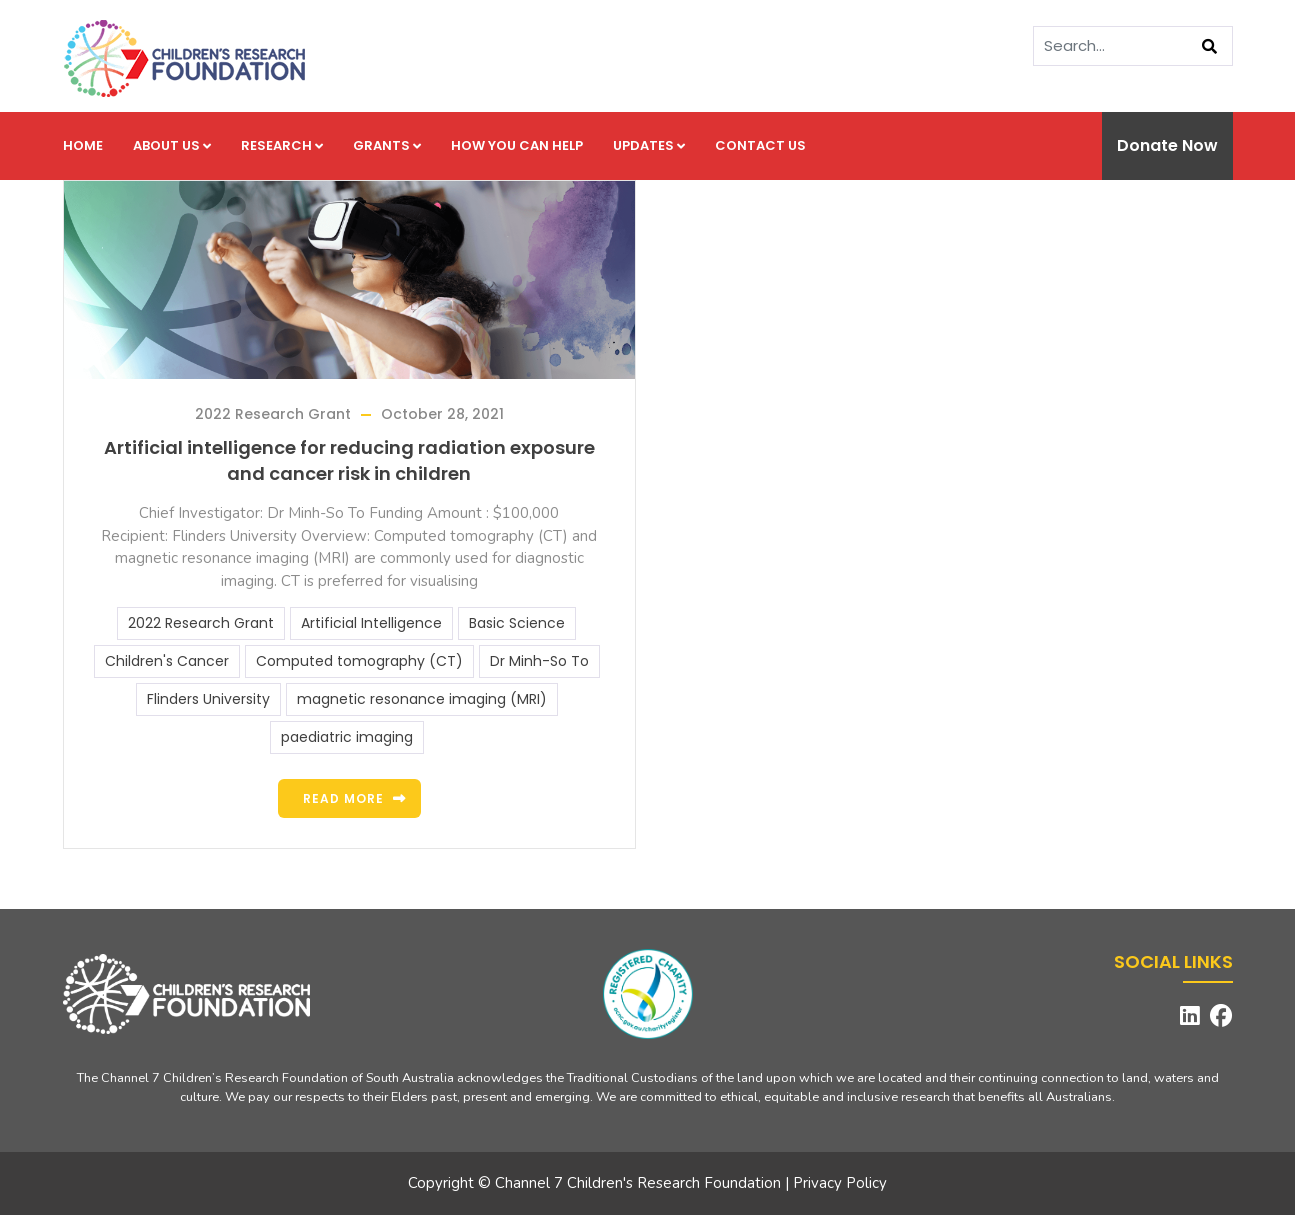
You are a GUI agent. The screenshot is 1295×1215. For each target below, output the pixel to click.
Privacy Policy (840, 1183)
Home (83, 145)
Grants (387, 145)
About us (172, 145)
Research (282, 145)
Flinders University (208, 699)
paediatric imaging (347, 737)
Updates (649, 145)
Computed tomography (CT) (359, 661)
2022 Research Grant (273, 414)
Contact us (760, 145)
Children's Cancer (167, 661)
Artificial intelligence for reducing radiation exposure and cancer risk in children (349, 460)
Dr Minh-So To (539, 661)
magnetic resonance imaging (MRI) (422, 699)
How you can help (517, 145)
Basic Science (517, 623)
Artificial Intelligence (371, 623)
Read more (343, 798)
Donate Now (1167, 145)
